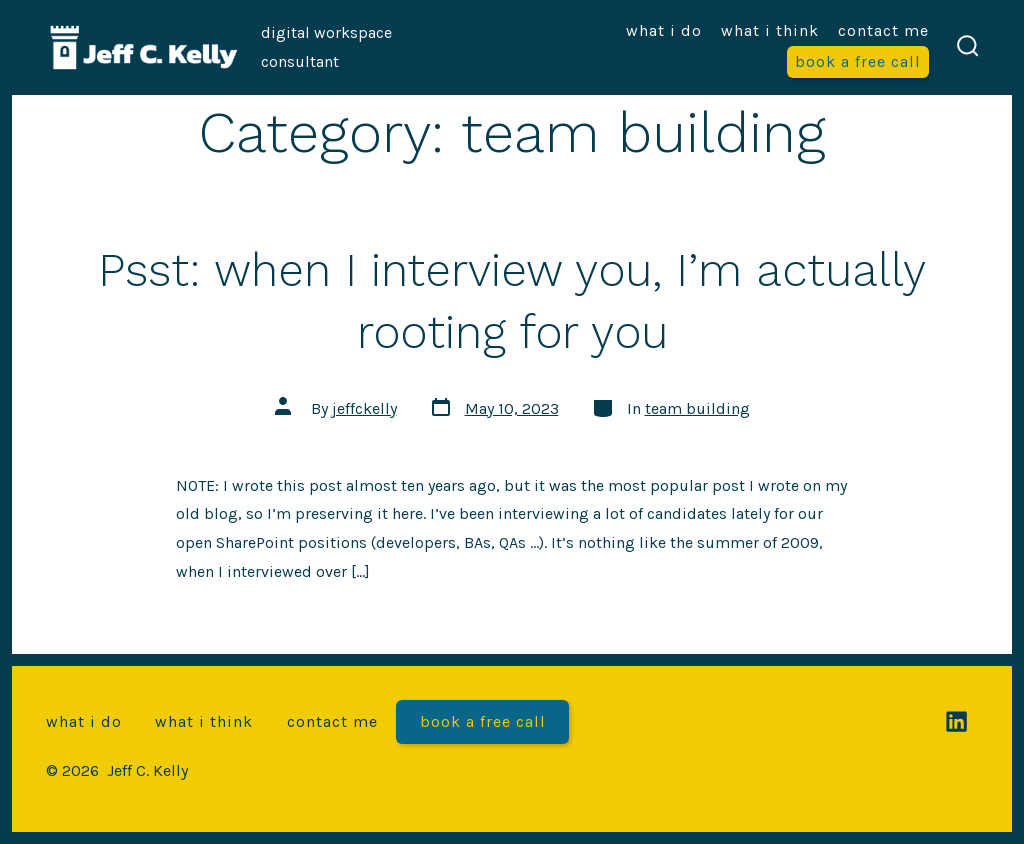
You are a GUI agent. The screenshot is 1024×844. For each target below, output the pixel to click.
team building (697, 408)
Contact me (883, 30)
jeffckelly (364, 408)
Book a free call (858, 61)
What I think (770, 30)
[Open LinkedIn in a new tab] (956, 721)
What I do (664, 30)
